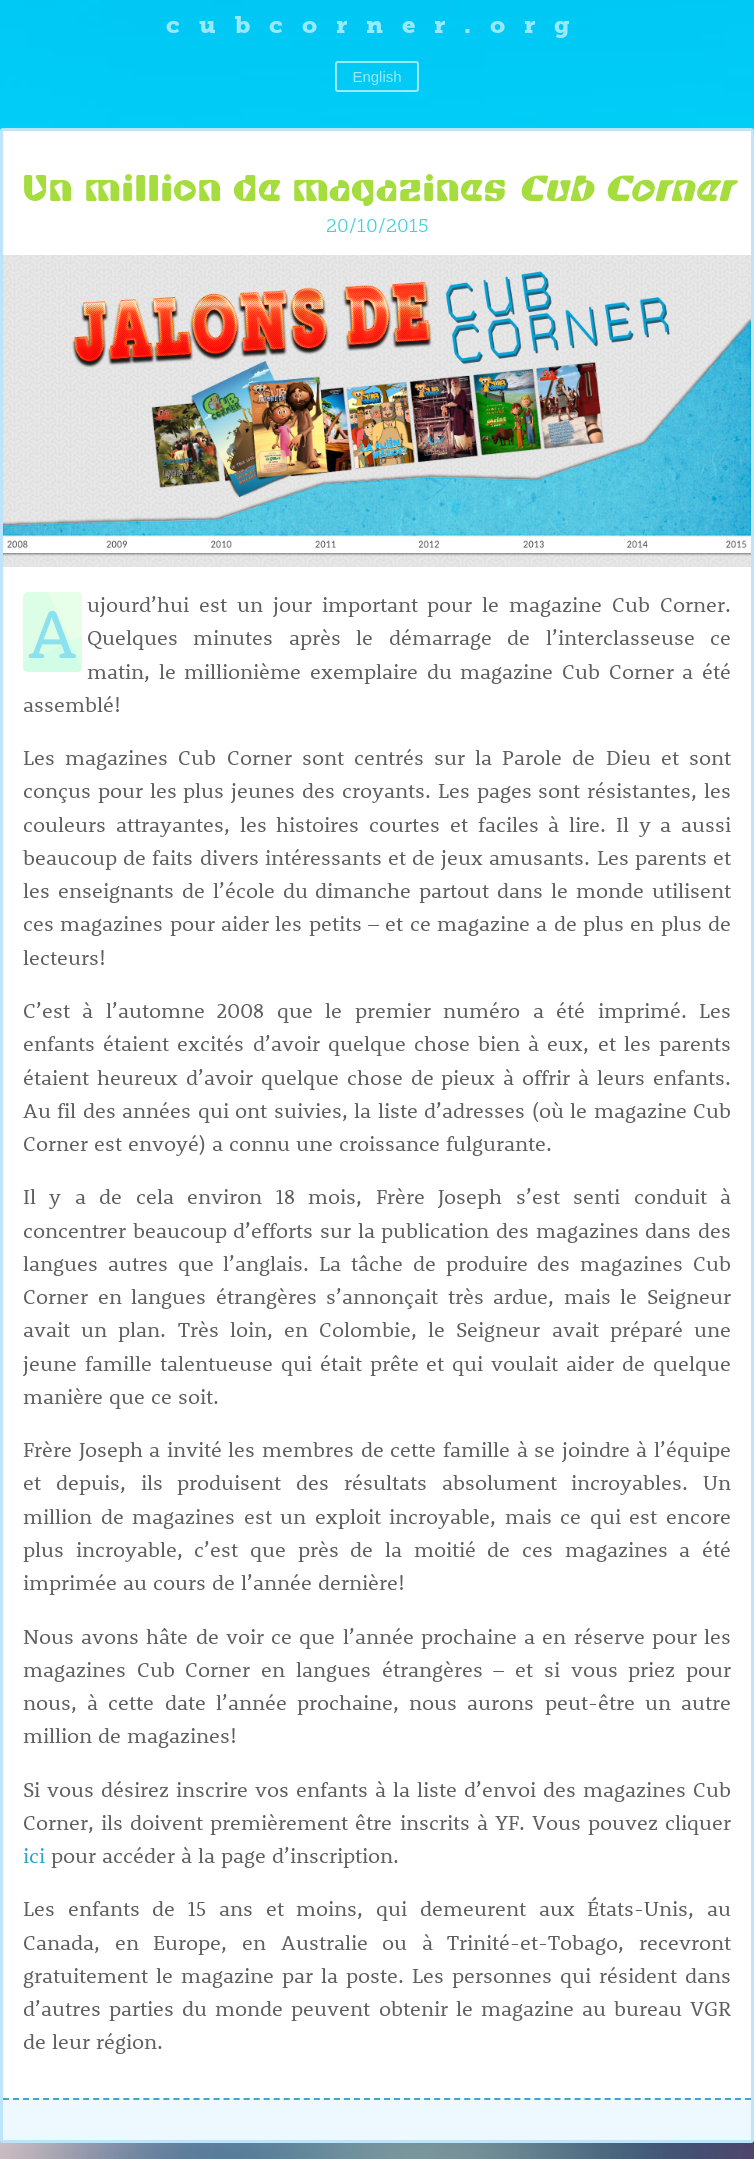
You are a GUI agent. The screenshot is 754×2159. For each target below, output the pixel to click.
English (376, 76)
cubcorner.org (377, 24)
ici (34, 1854)
